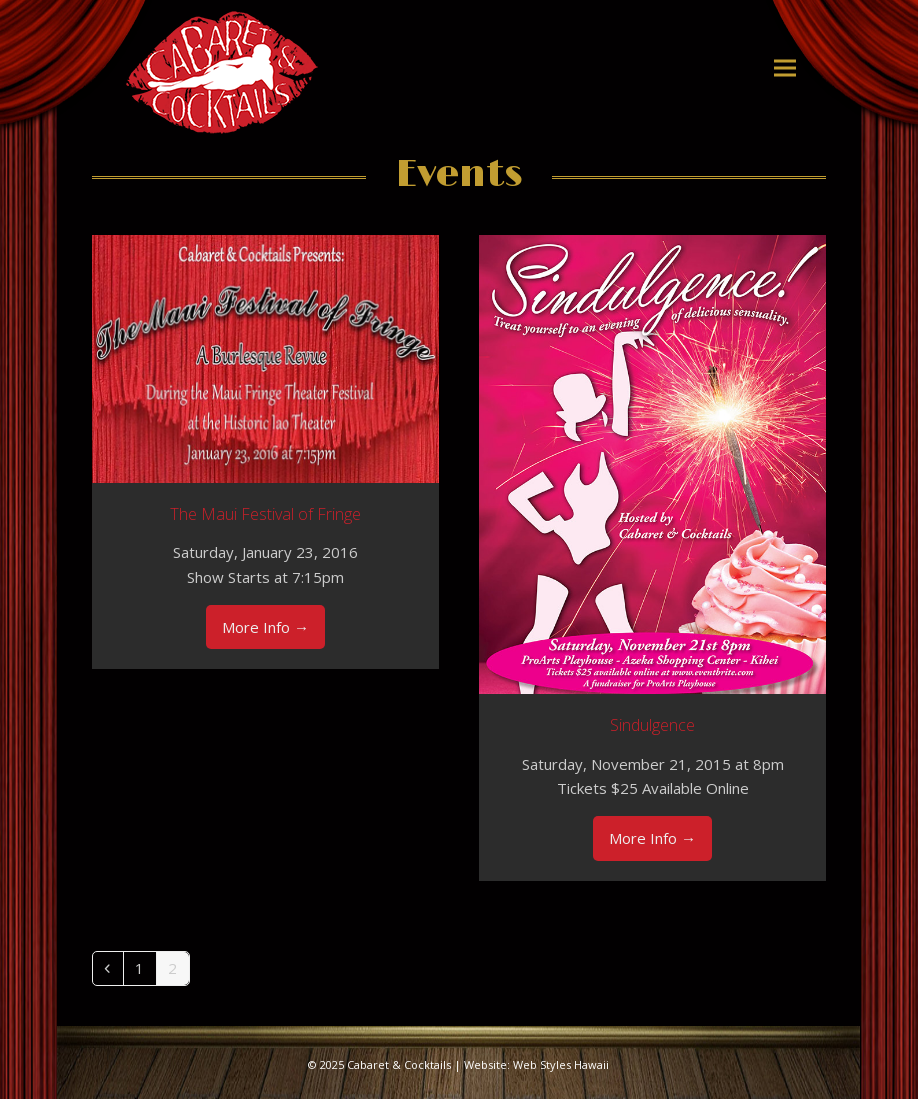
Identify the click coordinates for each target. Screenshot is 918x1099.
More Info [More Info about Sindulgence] (652, 838)
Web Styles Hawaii (561, 1064)
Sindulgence (652, 725)
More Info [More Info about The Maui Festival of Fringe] (265, 627)
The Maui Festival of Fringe (265, 514)
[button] (785, 67)
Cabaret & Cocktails (399, 1064)
